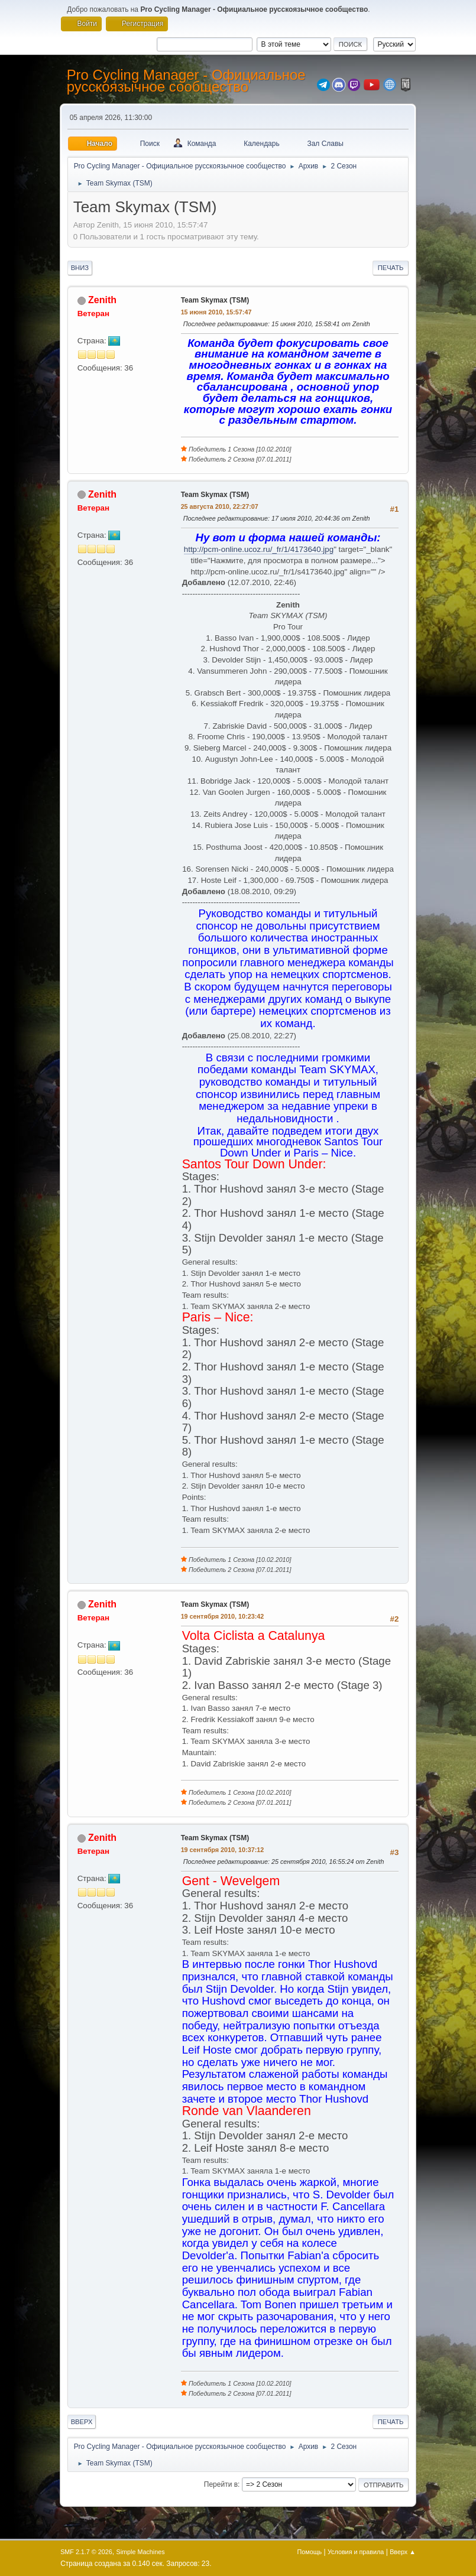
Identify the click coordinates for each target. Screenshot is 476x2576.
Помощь (309, 2551)
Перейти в (221, 2484)
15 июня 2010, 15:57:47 (216, 312)
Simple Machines (140, 2551)
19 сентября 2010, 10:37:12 (222, 1849)
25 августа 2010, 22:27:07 (219, 506)
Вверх (82, 2421)
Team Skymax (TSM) (215, 300)
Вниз (80, 267)
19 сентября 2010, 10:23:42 (222, 1616)
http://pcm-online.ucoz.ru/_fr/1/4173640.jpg (258, 549)
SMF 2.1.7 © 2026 (86, 2551)
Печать (391, 267)
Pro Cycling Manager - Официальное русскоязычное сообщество (186, 81)
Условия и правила (356, 2551)
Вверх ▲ (403, 2551)
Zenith (102, 300)
